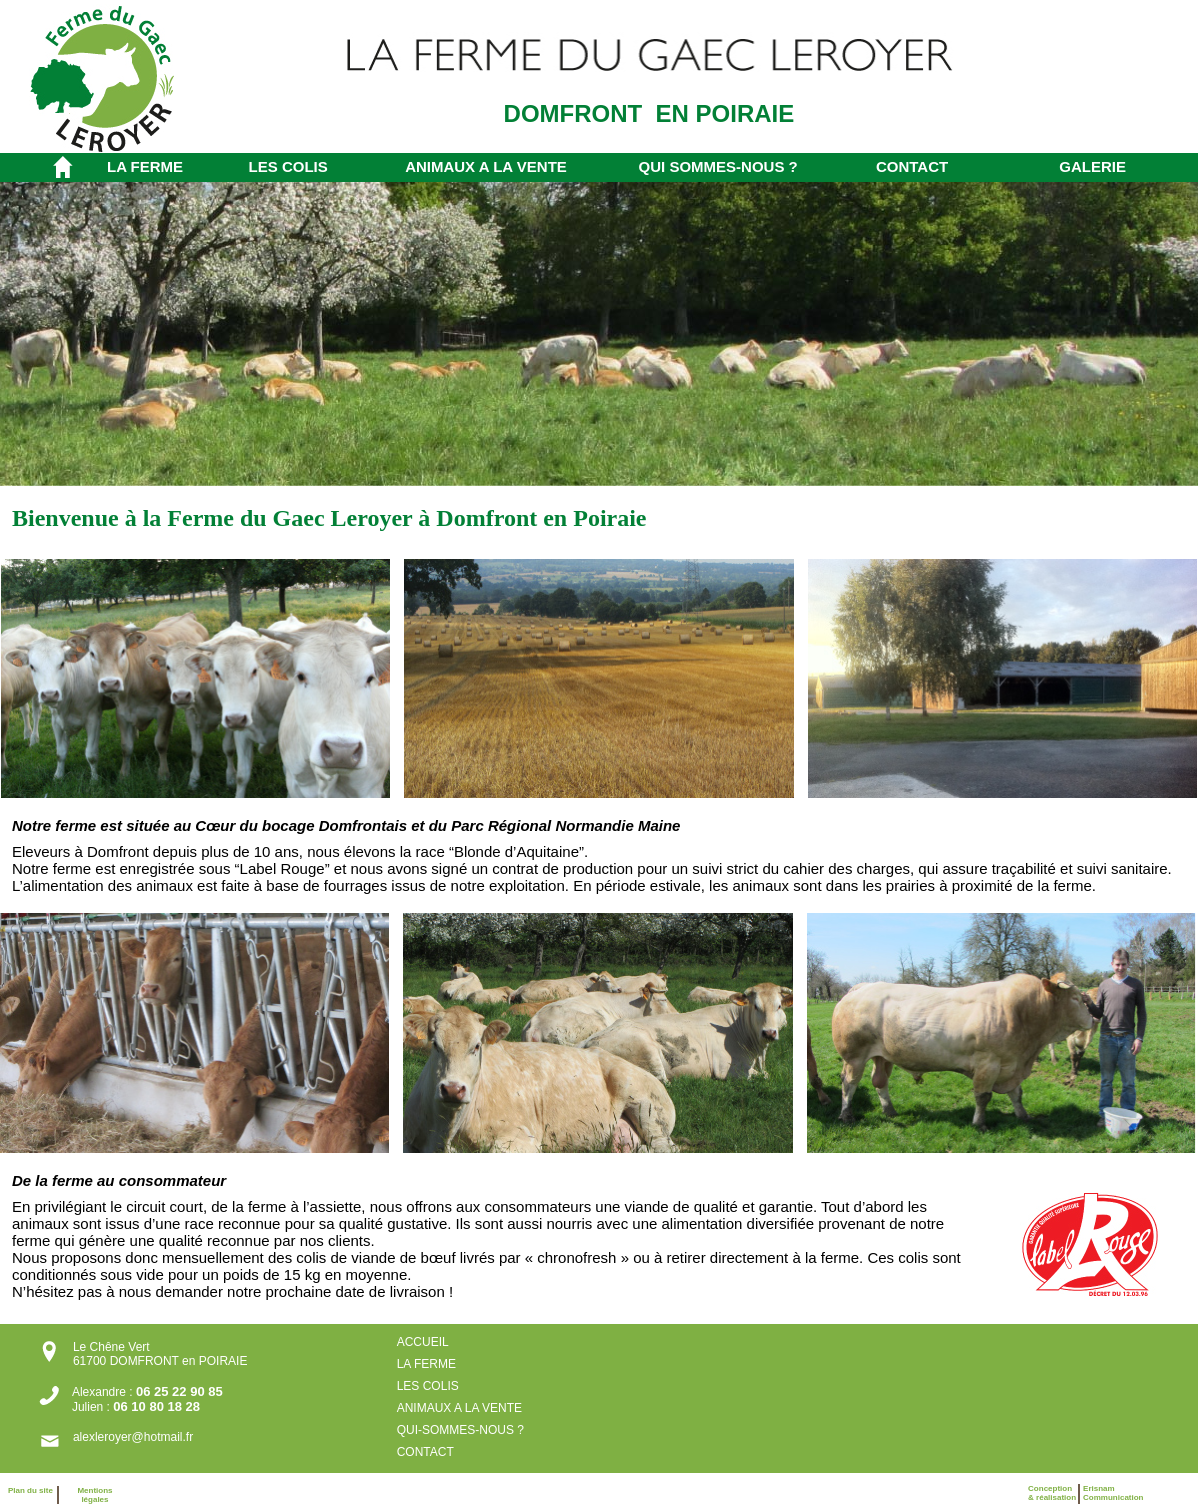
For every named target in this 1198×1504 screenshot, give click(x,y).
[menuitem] (162, 167)
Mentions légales (94, 1495)
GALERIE (1092, 166)
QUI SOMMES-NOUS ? (718, 166)
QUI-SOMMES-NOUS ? (462, 1430)
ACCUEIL (423, 1342)
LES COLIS (288, 166)
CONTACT (912, 166)
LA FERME (145, 166)
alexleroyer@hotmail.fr (133, 1437)
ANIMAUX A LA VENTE (486, 166)
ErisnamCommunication (1113, 1493)
